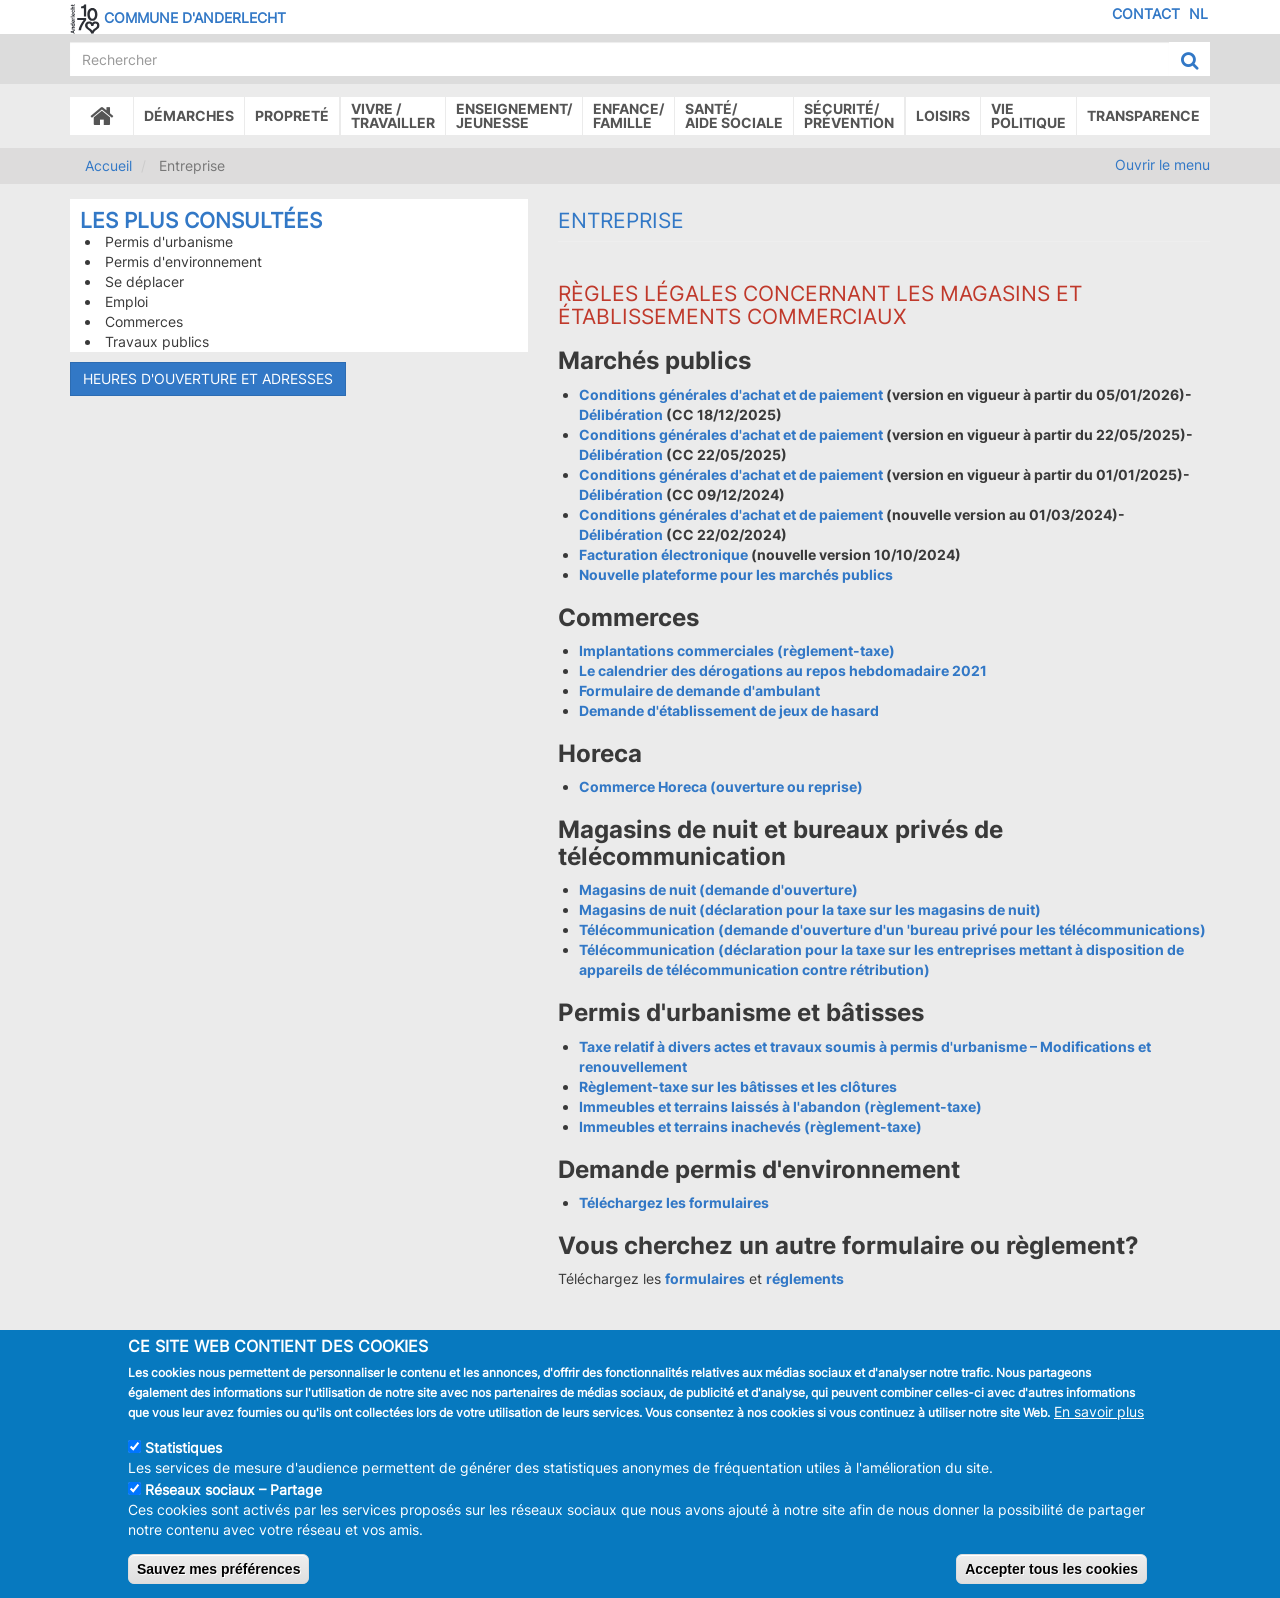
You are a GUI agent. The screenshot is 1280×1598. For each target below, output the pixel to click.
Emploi (126, 301)
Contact (1146, 13)
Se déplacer (144, 281)
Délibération (621, 414)
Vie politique (1028, 115)
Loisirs (943, 115)
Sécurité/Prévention (849, 115)
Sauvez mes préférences (218, 1579)
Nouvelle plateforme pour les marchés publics (736, 574)
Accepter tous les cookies (1051, 1579)
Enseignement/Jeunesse (514, 115)
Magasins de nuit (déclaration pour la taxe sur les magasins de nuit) (810, 909)
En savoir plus (1099, 1421)
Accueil (108, 165)
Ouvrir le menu (1162, 164)
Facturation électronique (663, 554)
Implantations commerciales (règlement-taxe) (737, 650)
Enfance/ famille (628, 115)
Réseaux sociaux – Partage (233, 1499)
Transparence (1143, 115)
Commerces (144, 321)
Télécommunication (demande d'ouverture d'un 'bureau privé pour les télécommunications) (892, 929)
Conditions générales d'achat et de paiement (732, 394)
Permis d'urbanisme (169, 241)
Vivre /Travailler (393, 115)
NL (1198, 13)
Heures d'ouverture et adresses (208, 378)
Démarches (189, 115)
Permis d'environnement (183, 261)
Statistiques (183, 1457)
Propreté (292, 115)
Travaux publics (157, 341)
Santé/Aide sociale (734, 115)
